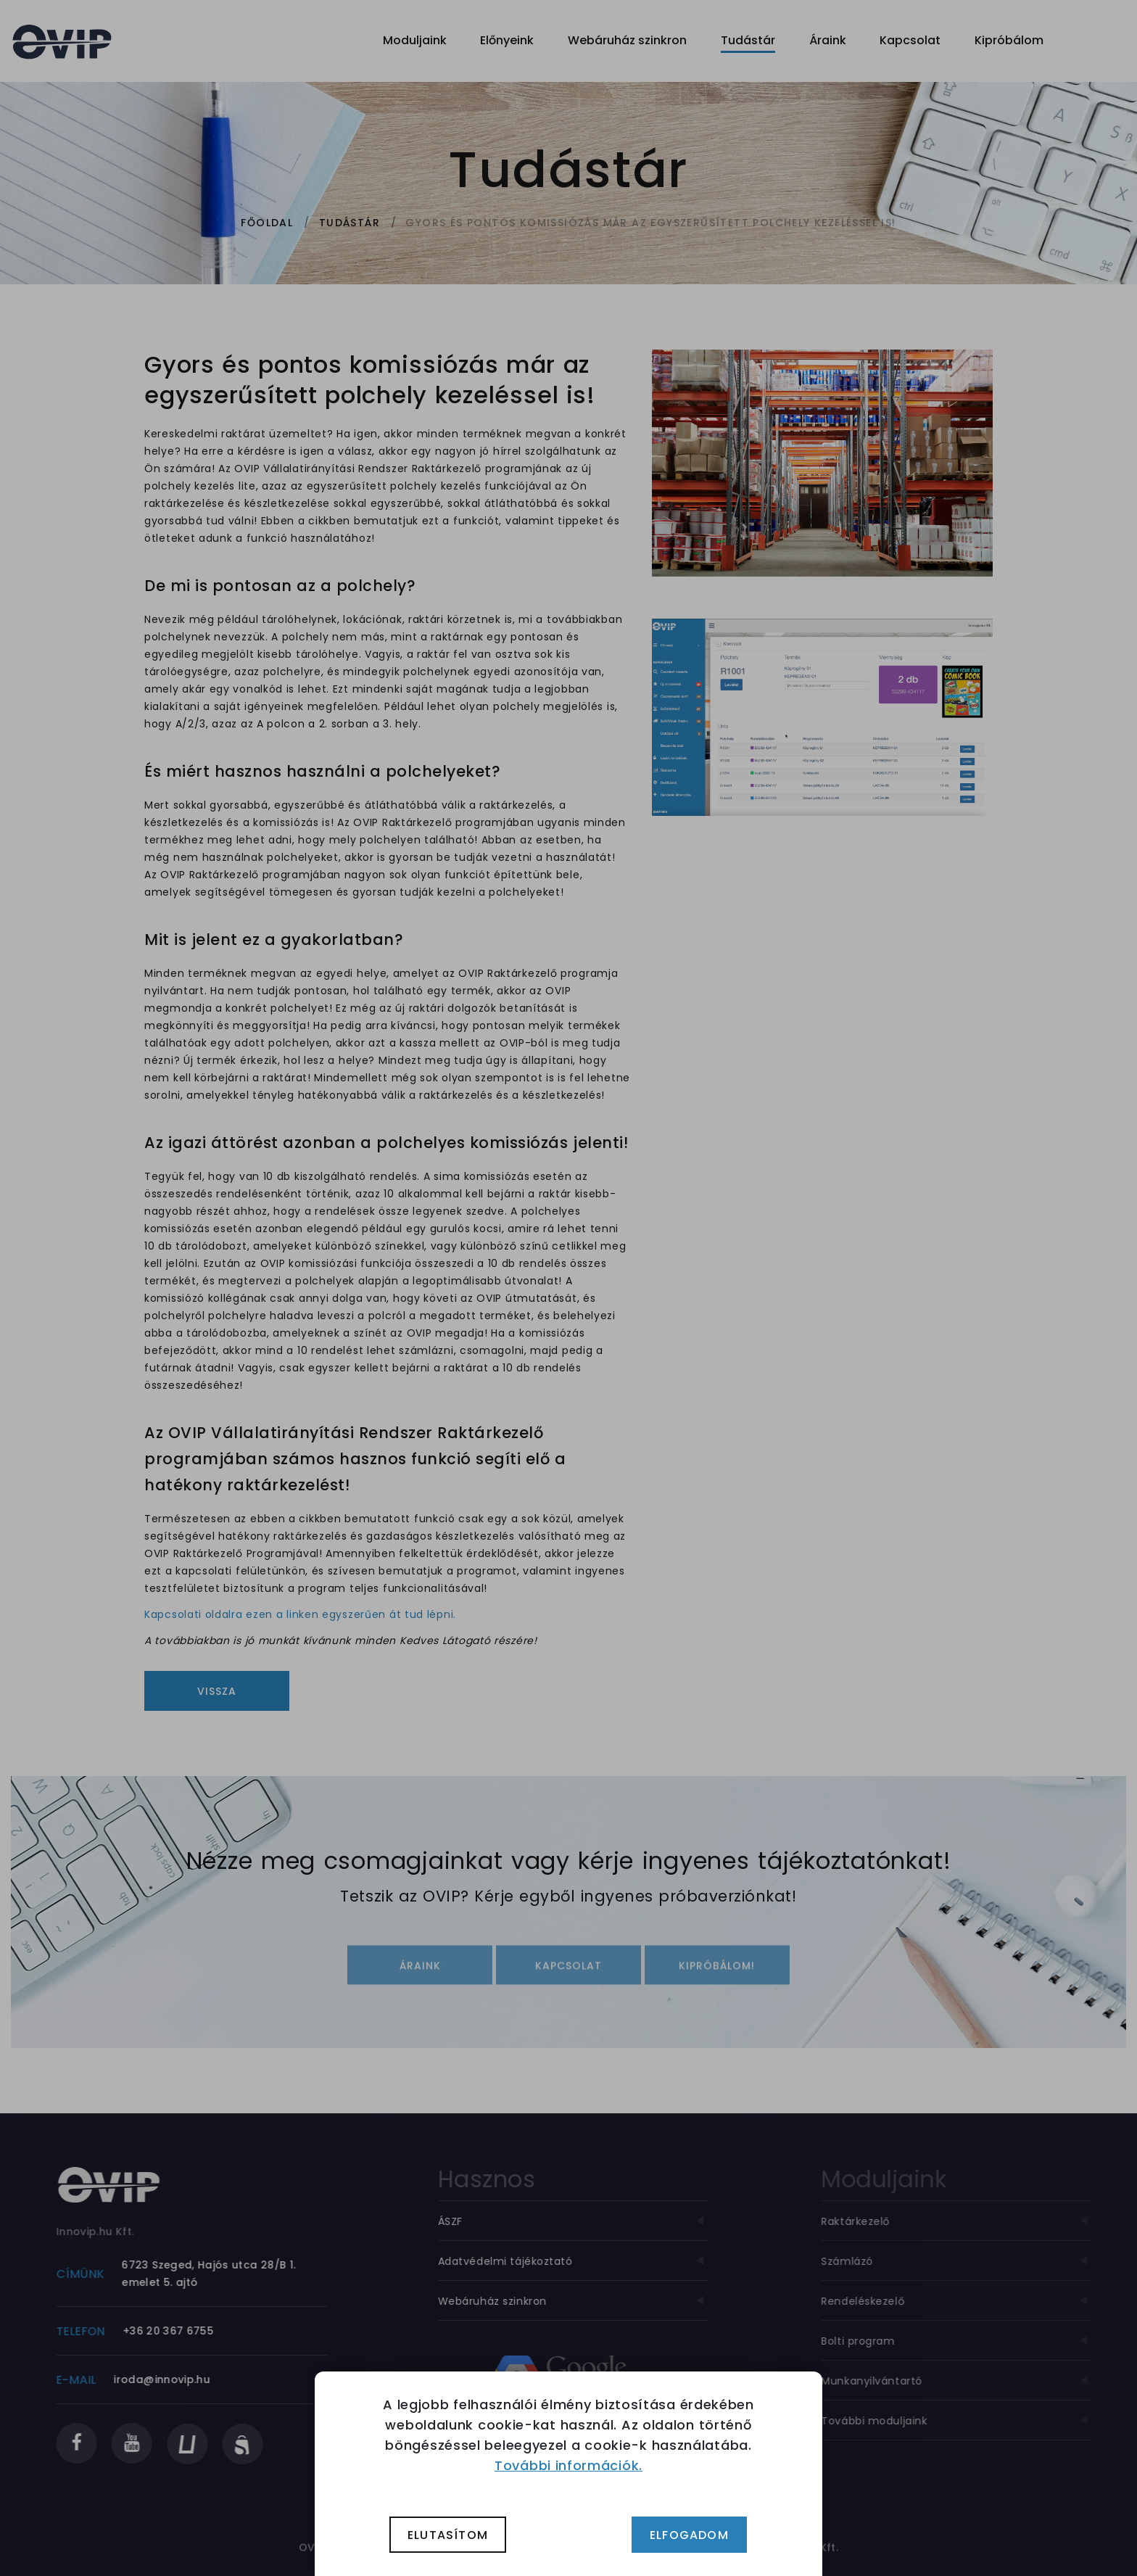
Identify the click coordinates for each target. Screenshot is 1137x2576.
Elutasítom (448, 2535)
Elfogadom (689, 2535)
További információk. (568, 2465)
